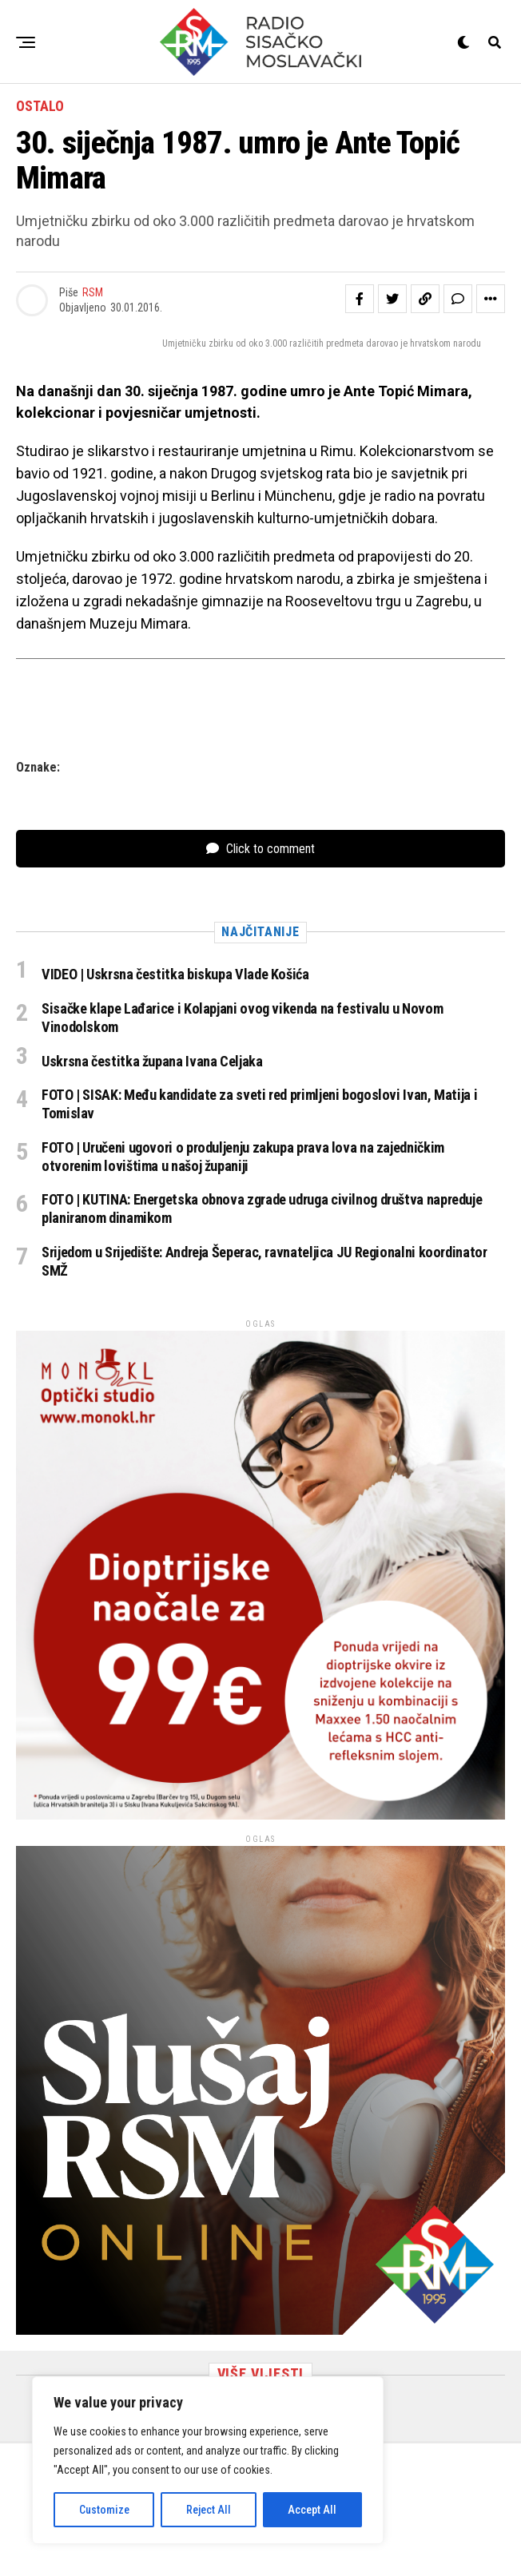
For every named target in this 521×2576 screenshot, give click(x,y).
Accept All (312, 2509)
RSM (92, 292)
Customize (104, 2509)
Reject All (208, 2509)
